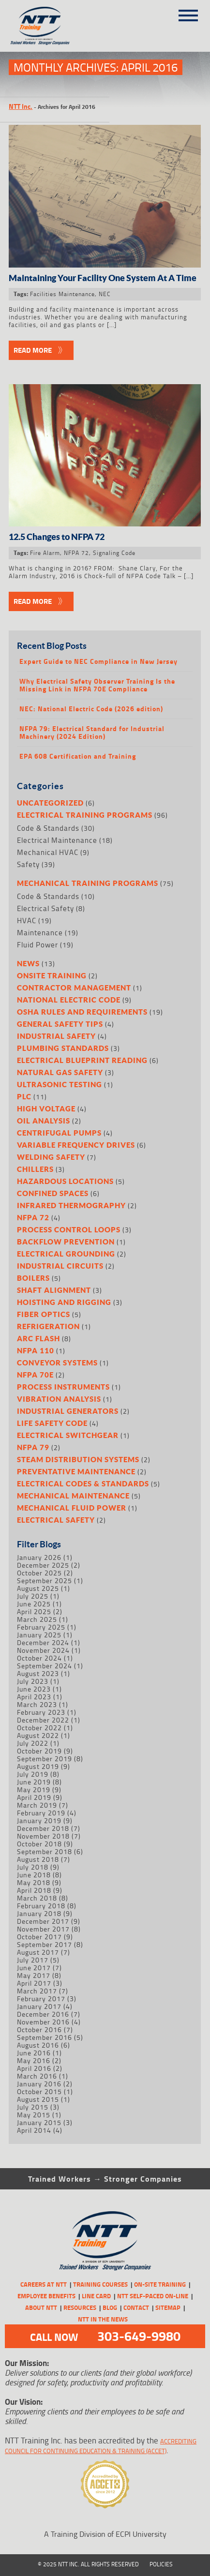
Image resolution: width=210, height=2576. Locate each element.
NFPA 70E (35, 1374)
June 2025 (34, 1604)
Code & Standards (48, 828)
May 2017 (33, 1975)
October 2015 (39, 2091)
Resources (79, 2307)
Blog (110, 2307)
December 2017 (43, 1921)
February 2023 (41, 1712)
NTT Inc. (20, 106)
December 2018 (43, 1828)
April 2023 (34, 1697)
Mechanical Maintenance (73, 1495)
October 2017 (39, 1937)
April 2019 (34, 1797)
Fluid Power (37, 944)
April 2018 (34, 1890)
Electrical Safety (45, 908)
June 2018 (34, 1875)
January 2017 (39, 2006)
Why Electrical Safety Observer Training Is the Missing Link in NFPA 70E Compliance (97, 685)
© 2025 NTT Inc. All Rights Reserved (88, 2564)
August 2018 (38, 1859)
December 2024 (43, 1642)
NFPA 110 (35, 1350)
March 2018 (37, 1898)
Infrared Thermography (71, 1205)
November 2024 (43, 1650)
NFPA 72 (76, 552)
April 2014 (34, 2130)
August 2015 (38, 2099)
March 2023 (37, 1704)
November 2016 (43, 2022)
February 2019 (41, 1813)
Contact (136, 2307)
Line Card (96, 2296)
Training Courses (100, 2284)
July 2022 (32, 1743)
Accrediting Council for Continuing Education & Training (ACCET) (100, 2446)
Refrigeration (48, 1326)
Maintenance (40, 932)
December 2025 (43, 1565)
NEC (105, 294)
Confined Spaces (53, 1193)
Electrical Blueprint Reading (82, 1060)
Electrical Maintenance (57, 840)
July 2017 (32, 1960)
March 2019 (37, 1805)
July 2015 (32, 2107)
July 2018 (32, 1867)
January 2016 (39, 2084)
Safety (28, 864)
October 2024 (39, 1658)
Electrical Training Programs (84, 814)
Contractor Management (74, 987)
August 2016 (38, 2045)
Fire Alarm (45, 552)
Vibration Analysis (59, 1398)
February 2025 (41, 1627)
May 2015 (33, 2115)
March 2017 (37, 1991)
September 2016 (44, 2037)
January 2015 (39, 2122)
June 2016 (34, 2053)
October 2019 (39, 1751)
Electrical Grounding (66, 1253)
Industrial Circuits (60, 1265)
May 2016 (33, 2060)
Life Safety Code (52, 1423)
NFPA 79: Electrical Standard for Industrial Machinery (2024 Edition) (92, 732)
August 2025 (38, 1588)
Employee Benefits (46, 2296)
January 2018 (39, 1913)
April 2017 (34, 1983)
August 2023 (38, 1673)
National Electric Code (68, 999)
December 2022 (43, 1720)
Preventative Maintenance (76, 1471)
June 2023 (34, 1689)
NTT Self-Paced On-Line (152, 2296)
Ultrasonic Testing (59, 1084)
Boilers (33, 1277)
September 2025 (44, 1580)
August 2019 (38, 1766)
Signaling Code (114, 552)
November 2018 (43, 1836)
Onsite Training (52, 975)
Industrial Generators (68, 1411)
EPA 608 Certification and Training (77, 756)
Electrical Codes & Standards (83, 1483)
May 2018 (33, 1882)
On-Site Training (160, 2284)
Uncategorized (50, 802)
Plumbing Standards (63, 1048)
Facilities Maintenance (62, 294)
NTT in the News (103, 2319)
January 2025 (39, 1635)
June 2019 (34, 1782)
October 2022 (39, 1727)
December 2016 (43, 2014)
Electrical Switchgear (68, 1435)
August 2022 (38, 1735)
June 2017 (34, 1967)
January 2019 (39, 1820)
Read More (33, 350)
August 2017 (38, 1952)
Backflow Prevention (66, 1241)
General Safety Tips (60, 1023)
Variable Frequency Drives (76, 1144)
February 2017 (41, 1998)
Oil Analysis (43, 1120)
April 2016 (34, 2068)
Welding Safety (51, 1157)
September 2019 (44, 1758)
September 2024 (44, 1666)
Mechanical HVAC (47, 852)
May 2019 (33, 1789)
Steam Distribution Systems (78, 1459)
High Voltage (46, 1108)
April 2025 (34, 1611)
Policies (161, 2564)
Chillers (35, 1169)
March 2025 (37, 1619)
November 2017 (43, 1929)
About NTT (41, 2307)
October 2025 (39, 1573)
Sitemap (167, 2307)
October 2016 (39, 2029)
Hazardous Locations (65, 1181)
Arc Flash (38, 1338)
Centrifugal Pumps (59, 1132)
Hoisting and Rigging (64, 1302)
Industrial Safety (56, 1036)
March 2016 (37, 2076)
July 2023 (32, 1681)
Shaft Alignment (54, 1290)
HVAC (26, 920)
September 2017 (44, 1944)
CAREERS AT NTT (43, 2284)
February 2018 (41, 1906)
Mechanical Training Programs (87, 883)
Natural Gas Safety (60, 1072)
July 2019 (32, 1774)
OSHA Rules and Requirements (82, 1011)
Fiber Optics (43, 1314)
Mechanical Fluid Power (71, 1507)
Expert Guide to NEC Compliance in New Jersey (98, 661)
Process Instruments (63, 1386)
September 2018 (44, 1851)
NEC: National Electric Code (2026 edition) (91, 709)
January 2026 (39, 1557)
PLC (24, 1096)
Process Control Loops (68, 1229)
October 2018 (39, 1844)
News (28, 963)
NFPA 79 (33, 1447)
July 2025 (32, 1596)
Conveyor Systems (57, 1362)
